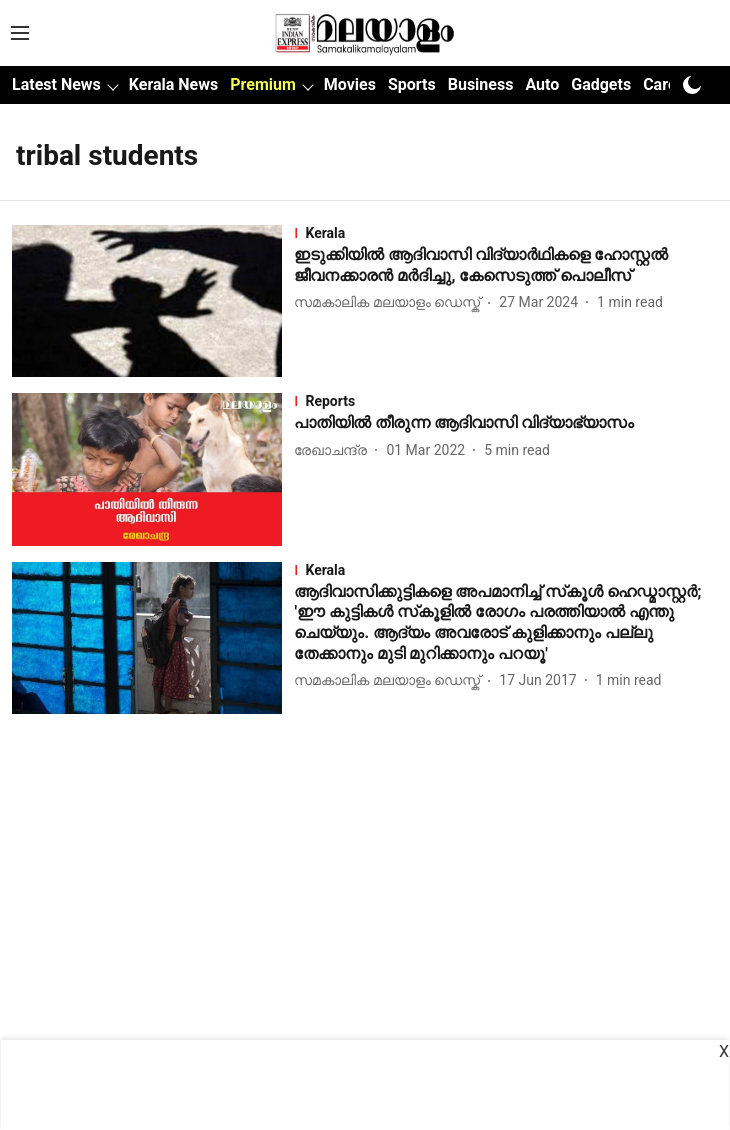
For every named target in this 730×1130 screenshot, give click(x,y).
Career (667, 84)
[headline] (506, 266)
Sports (412, 84)
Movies (350, 84)
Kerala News (173, 84)
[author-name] (391, 302)
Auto (542, 84)
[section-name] (506, 233)
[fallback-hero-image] (153, 301)
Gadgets (601, 84)
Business (481, 84)
